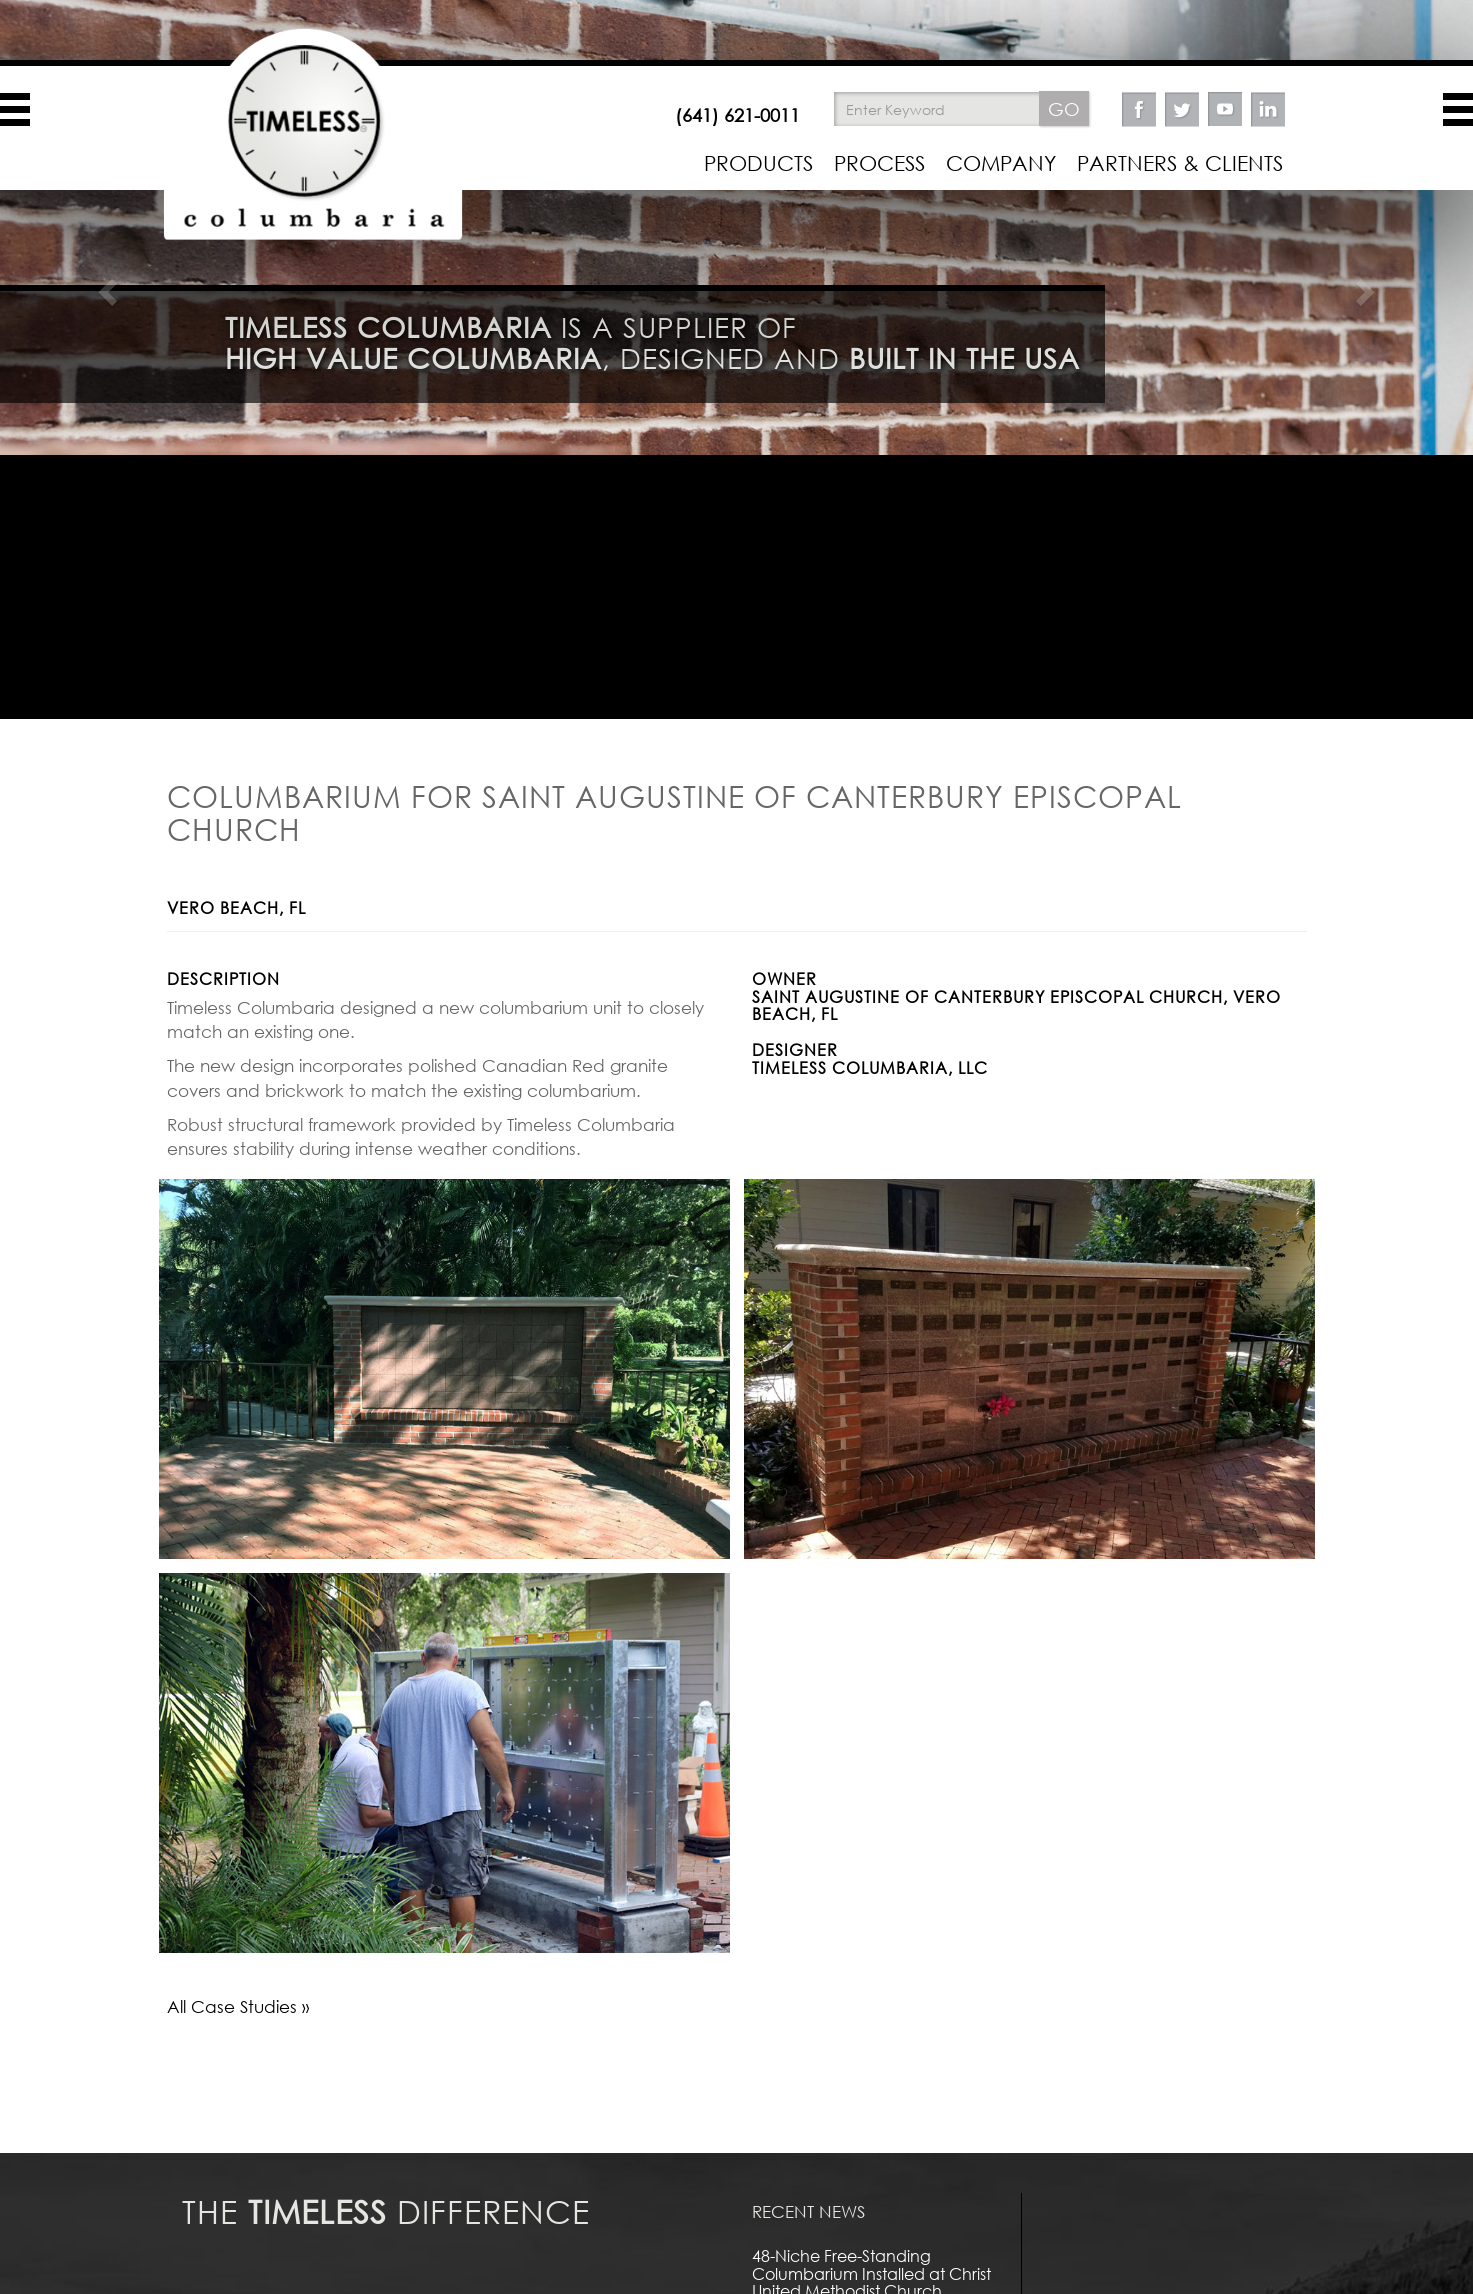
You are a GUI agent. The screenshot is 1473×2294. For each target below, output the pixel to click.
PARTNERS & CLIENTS (1180, 163)
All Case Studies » (238, 2006)
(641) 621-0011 (737, 115)
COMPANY (1001, 163)
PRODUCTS (758, 163)
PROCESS (879, 163)
